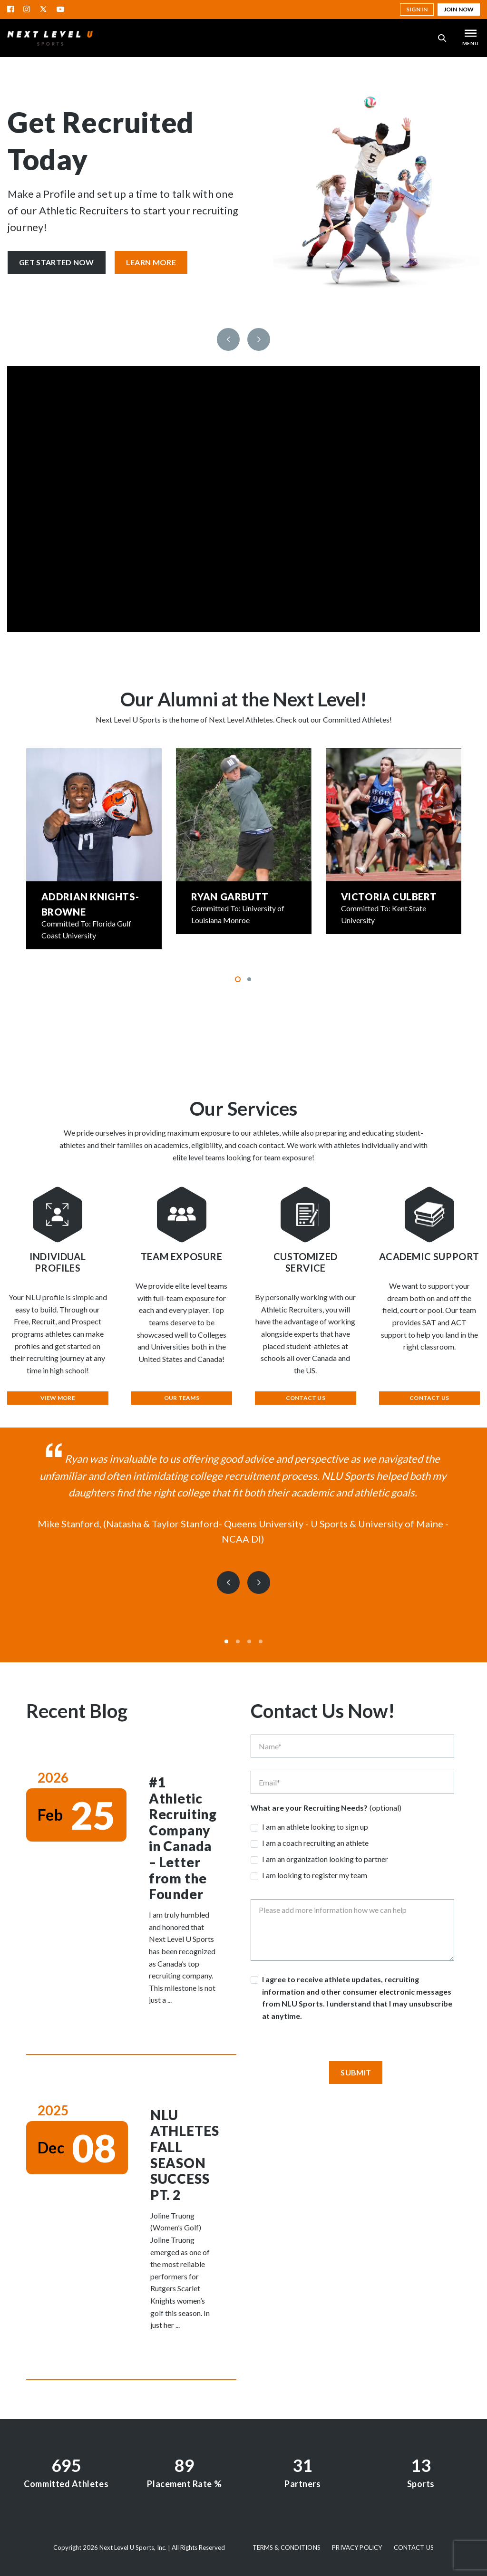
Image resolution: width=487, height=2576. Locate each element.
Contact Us (305, 1397)
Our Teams (181, 1397)
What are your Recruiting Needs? (309, 1808)
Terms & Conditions (287, 2547)
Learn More (151, 262)
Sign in (417, 9)
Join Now (459, 9)
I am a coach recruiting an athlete (315, 1842)
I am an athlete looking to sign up (315, 1826)
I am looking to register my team (314, 1875)
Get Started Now (56, 262)
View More (57, 1397)
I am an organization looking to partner (325, 1858)
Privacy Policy (357, 2547)
